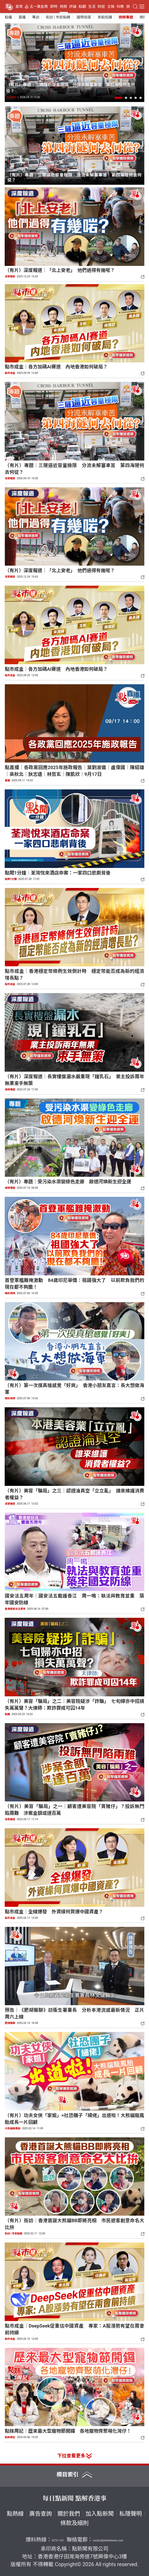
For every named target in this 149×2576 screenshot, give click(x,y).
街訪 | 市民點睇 (58, 17)
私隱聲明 (130, 2513)
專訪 (35, 17)
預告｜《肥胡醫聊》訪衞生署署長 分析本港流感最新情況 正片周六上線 (74, 2013)
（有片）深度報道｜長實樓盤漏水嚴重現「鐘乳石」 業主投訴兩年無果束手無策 (74, 1080)
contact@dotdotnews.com (108, 2540)
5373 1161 (58, 2540)
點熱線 (15, 2513)
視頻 (63, 6)
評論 (72, 6)
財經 (101, 6)
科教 (120, 6)
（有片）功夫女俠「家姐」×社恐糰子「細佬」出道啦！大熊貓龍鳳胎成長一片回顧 (74, 2119)
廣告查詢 (40, 2513)
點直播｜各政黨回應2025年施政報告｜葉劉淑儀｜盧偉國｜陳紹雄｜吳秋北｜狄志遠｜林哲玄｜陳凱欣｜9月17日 (74, 771)
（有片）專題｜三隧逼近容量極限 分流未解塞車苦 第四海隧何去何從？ (70, 87)
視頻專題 (126, 17)
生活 (91, 6)
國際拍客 (84, 17)
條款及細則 (74, 2523)
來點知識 (105, 17)
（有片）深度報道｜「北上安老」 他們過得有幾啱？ (60, 270)
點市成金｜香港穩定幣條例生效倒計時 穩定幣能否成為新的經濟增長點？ (74, 974)
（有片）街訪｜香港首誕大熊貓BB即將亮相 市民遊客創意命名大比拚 (74, 2224)
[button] (118, 98)
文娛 (110, 6)
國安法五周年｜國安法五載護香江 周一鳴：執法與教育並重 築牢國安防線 (74, 1599)
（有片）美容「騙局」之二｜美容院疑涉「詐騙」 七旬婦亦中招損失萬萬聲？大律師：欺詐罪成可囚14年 (74, 1704)
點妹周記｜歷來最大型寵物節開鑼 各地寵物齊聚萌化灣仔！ (68, 2431)
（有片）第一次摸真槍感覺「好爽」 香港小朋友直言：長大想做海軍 (74, 1389)
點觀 (82, 6)
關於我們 (68, 2513)
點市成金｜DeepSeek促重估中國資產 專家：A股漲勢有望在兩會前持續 (74, 2329)
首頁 (19, 6)
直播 (22, 17)
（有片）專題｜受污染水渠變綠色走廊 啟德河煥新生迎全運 (68, 1181)
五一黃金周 (39, 6)
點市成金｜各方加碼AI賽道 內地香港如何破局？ (56, 366)
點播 (8, 17)
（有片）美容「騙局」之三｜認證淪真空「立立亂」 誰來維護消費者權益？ (74, 1494)
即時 (53, 6)
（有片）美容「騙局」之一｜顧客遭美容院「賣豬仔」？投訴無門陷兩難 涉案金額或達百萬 (74, 1810)
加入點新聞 (100, 2513)
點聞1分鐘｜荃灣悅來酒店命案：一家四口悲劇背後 (57, 872)
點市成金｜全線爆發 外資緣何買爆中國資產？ (54, 1911)
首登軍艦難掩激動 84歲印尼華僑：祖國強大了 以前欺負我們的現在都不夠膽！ (74, 1283)
